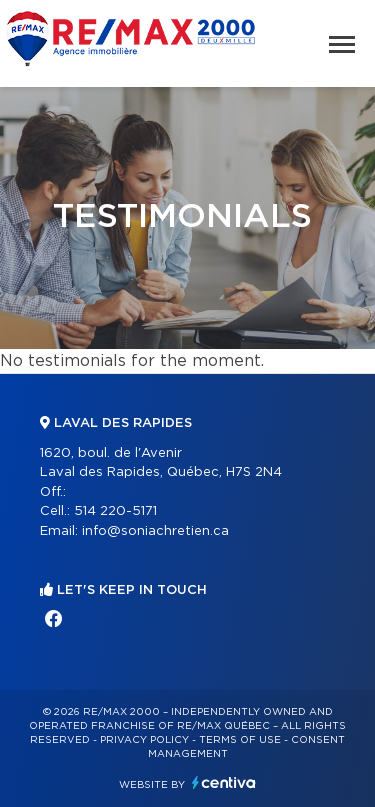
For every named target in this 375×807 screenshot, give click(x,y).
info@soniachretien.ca (155, 531)
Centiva (224, 782)
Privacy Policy (144, 740)
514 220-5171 (115, 511)
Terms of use (240, 740)
